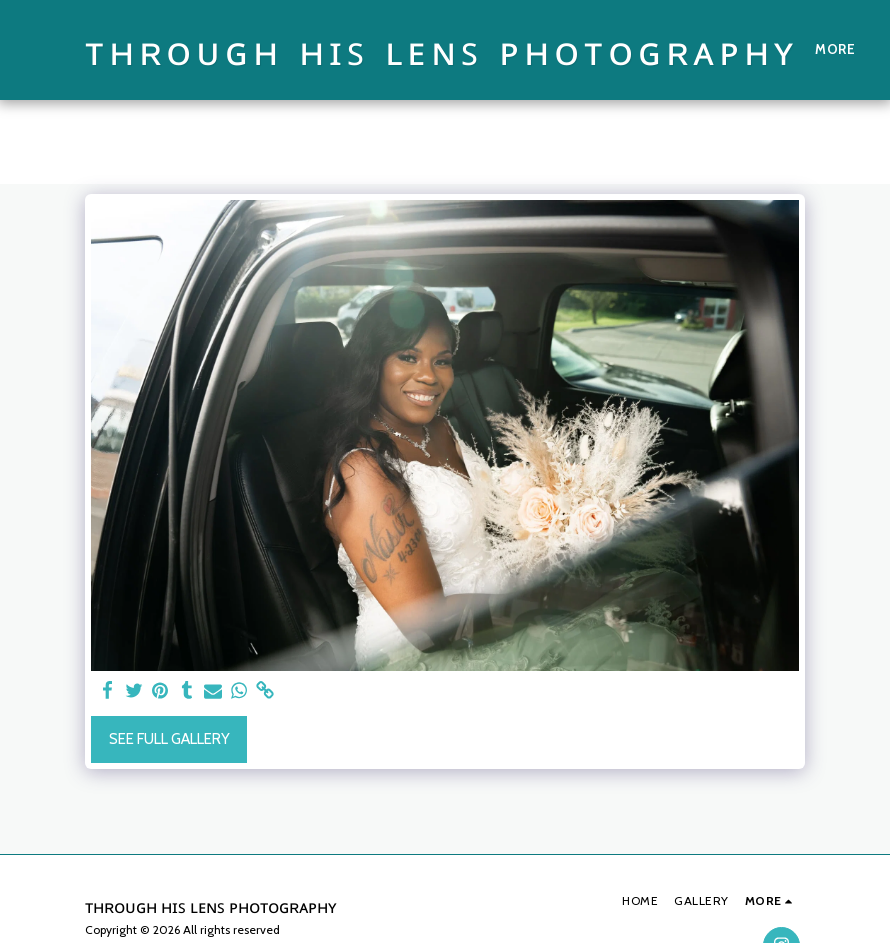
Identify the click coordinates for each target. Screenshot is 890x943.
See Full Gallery (169, 739)
